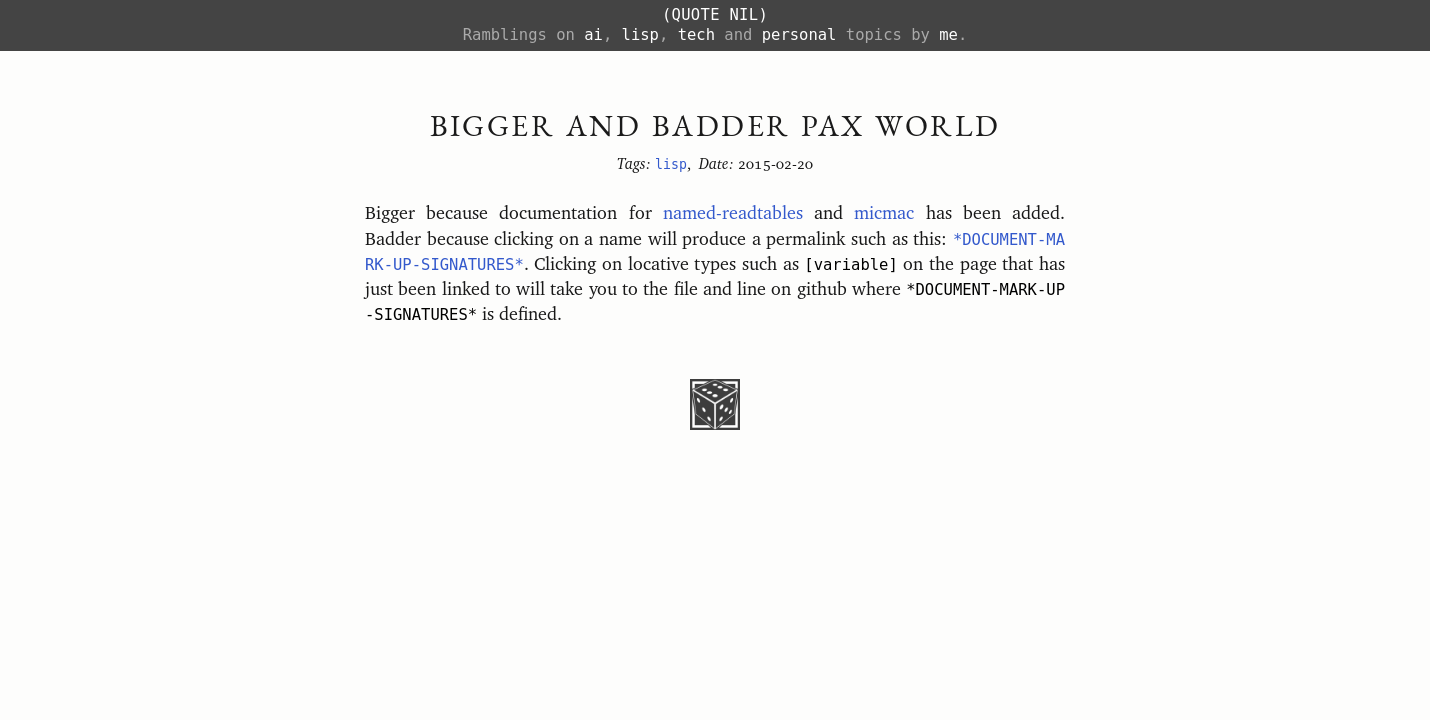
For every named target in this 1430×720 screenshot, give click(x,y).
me (948, 35)
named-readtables (733, 214)
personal (799, 35)
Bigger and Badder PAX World (715, 125)
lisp (640, 35)
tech (696, 35)
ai (593, 35)
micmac (884, 214)
